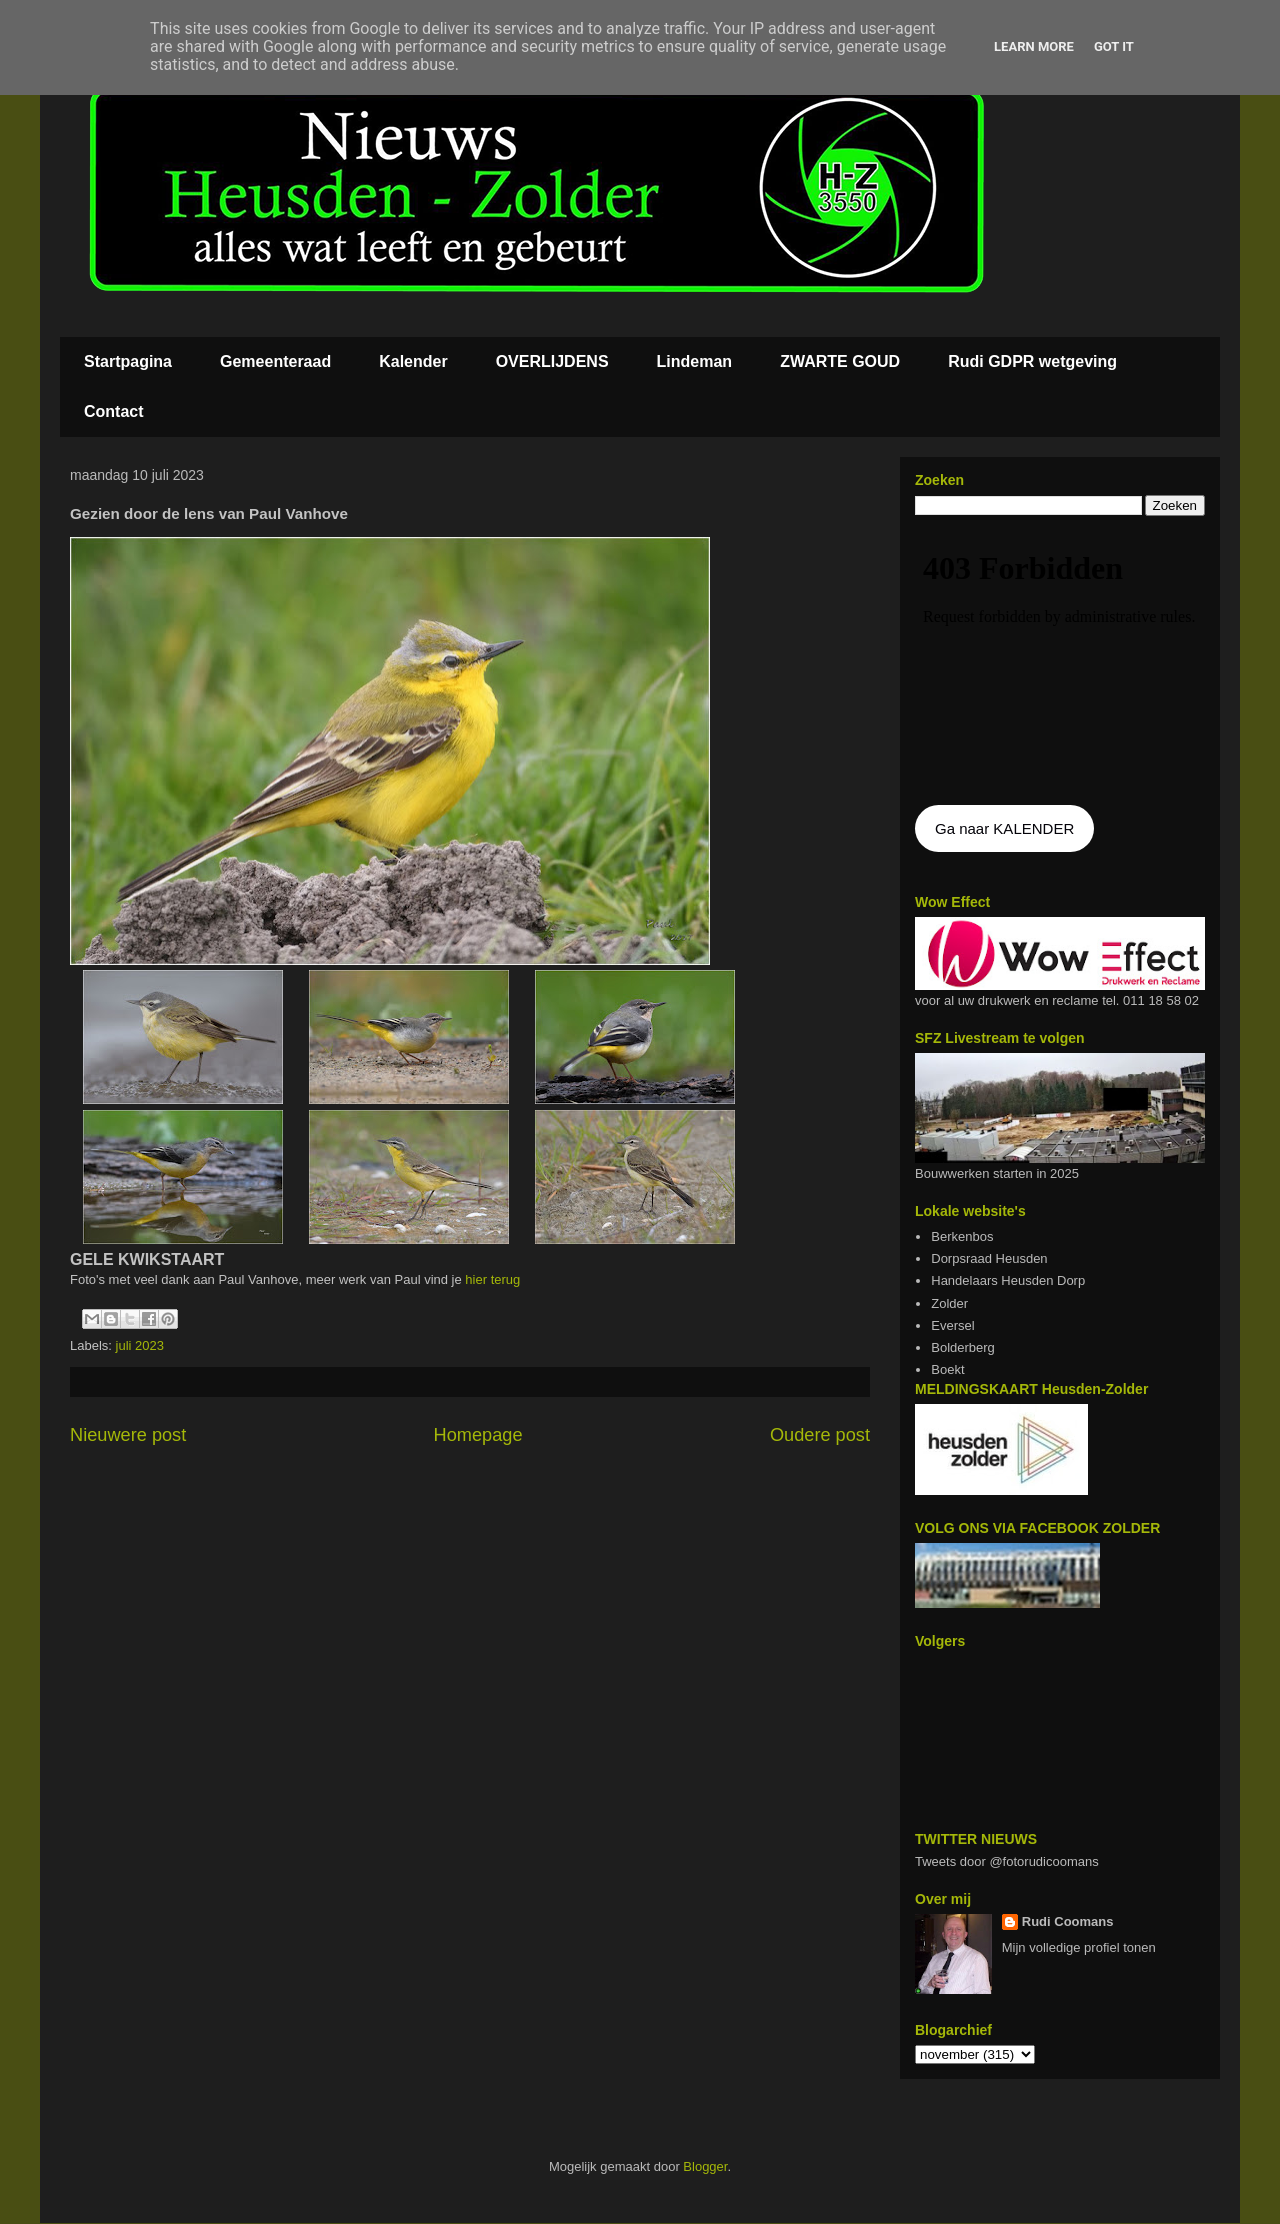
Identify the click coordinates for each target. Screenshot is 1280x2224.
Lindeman (695, 361)
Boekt (947, 1369)
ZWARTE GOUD (840, 361)
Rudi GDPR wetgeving (1032, 361)
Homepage (478, 1435)
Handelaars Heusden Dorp (1008, 1280)
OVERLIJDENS (552, 361)
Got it (1114, 46)
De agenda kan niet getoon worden (1060, 662)
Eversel (952, 1325)
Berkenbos (962, 1236)
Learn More (1034, 46)
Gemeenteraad (275, 361)
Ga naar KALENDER (1004, 828)
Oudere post (820, 1435)
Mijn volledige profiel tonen (1079, 1947)
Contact (114, 411)
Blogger (705, 2166)
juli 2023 (140, 1345)
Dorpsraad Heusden (989, 1258)
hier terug (491, 1279)
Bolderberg (963, 1347)
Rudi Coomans (1068, 1921)
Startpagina (128, 361)
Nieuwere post (128, 1435)
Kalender (413, 361)
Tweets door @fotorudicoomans (1007, 1861)
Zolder (949, 1303)
